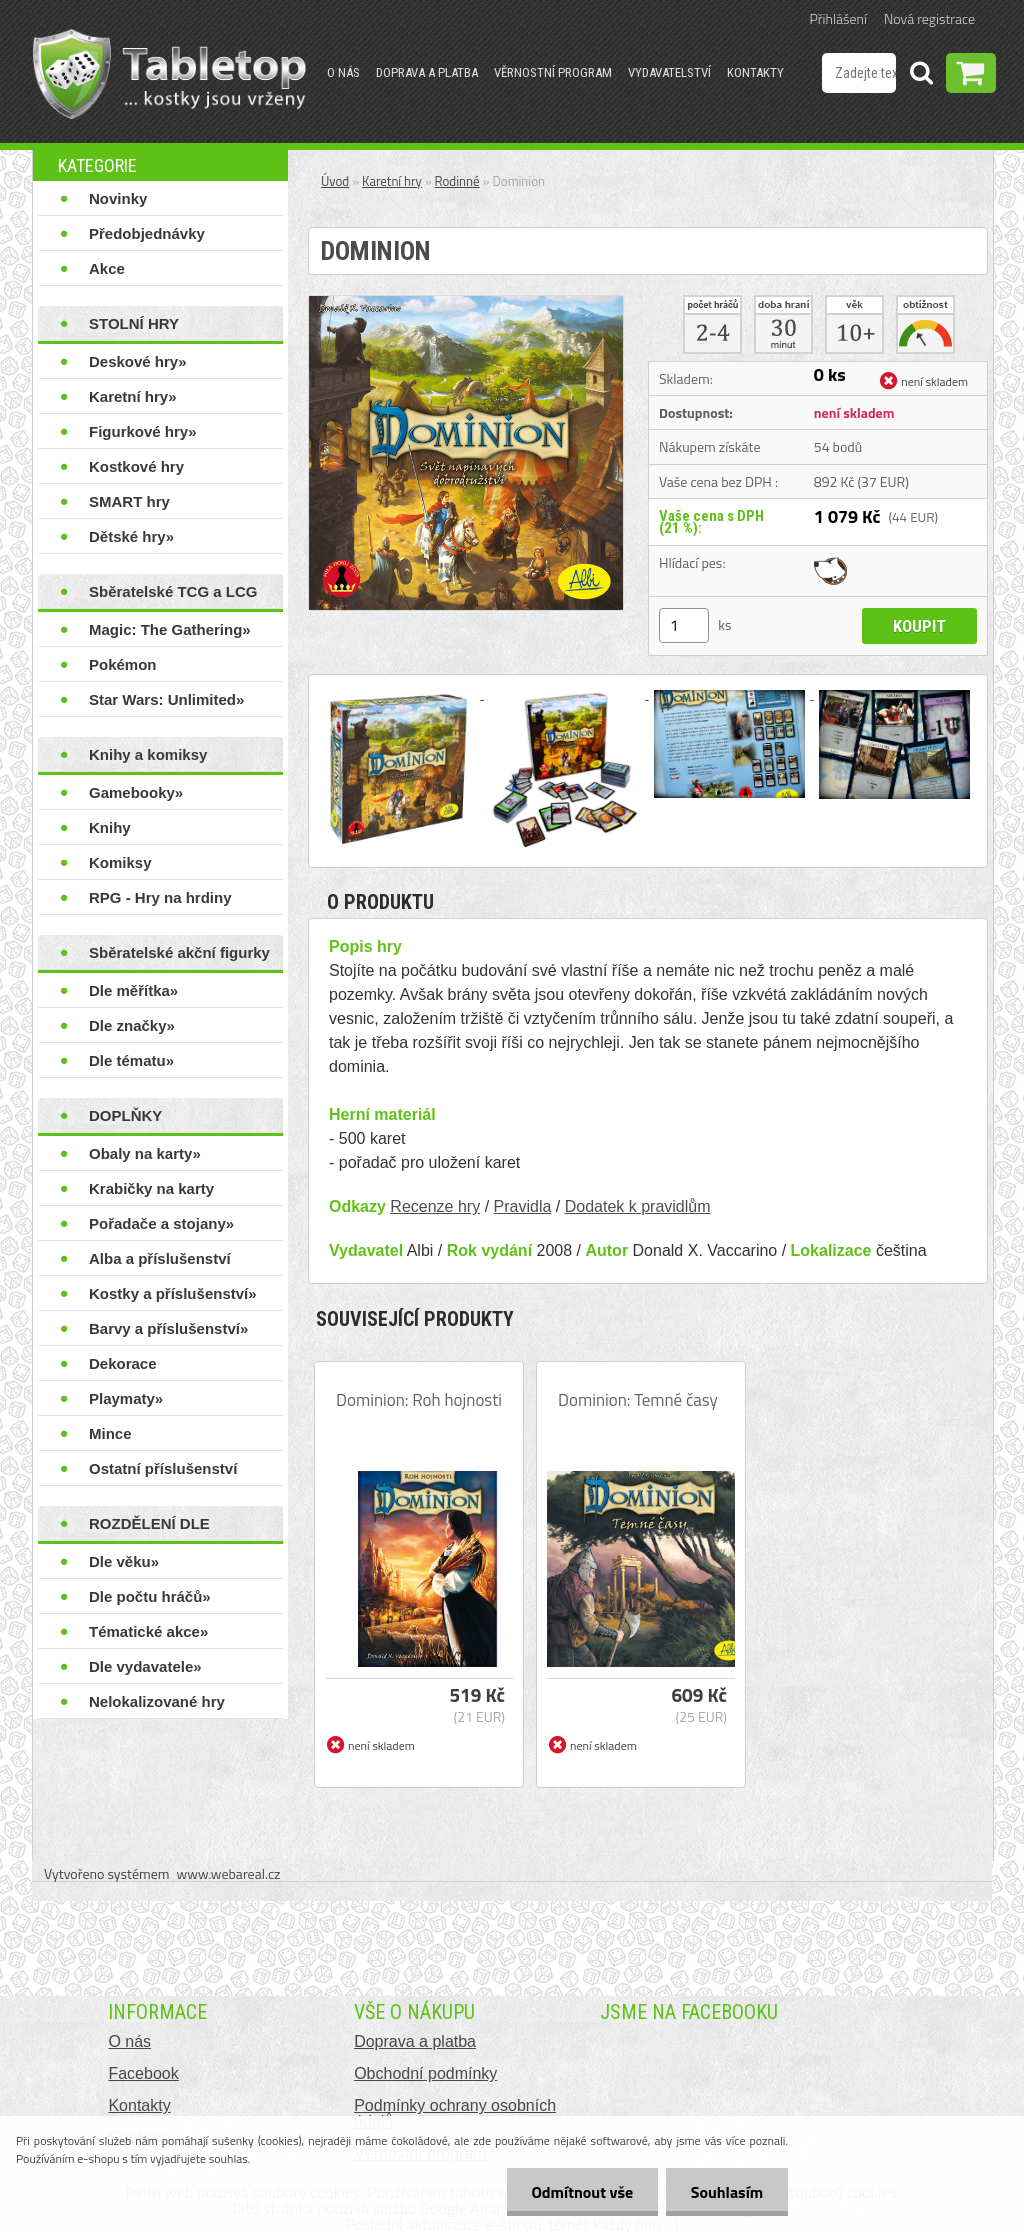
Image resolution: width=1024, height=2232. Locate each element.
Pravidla (523, 1206)
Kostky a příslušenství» (173, 1293)
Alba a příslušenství (160, 1258)
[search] (921, 76)
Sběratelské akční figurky (179, 952)
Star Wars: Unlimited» (166, 699)
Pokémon (123, 664)
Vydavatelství (669, 72)
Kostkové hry (136, 466)
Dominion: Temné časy (638, 1400)
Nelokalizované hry (157, 1701)
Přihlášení (838, 18)
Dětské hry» (131, 536)
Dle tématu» (131, 1060)
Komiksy (120, 862)
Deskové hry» (138, 361)
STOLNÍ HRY (134, 323)
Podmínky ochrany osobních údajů (455, 2113)
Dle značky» (132, 1025)
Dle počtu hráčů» (150, 1596)
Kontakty (755, 72)
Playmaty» (126, 1398)
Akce (107, 268)
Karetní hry (392, 181)
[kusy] (684, 625)
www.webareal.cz (229, 1873)
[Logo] (169, 74)
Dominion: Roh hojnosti (419, 1400)
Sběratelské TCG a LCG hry (173, 596)
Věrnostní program (553, 72)
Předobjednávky (147, 233)
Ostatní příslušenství (163, 1468)
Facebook (143, 2073)
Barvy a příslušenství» (168, 1328)
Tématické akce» (148, 1631)
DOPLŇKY (125, 1115)
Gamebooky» (136, 792)
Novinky (118, 198)
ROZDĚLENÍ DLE (149, 1523)
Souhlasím (726, 2192)
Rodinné (457, 181)
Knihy (110, 827)
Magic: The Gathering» (170, 629)
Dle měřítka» (133, 990)
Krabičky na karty (151, 1188)
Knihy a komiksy (148, 754)
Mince (110, 1433)
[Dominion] (466, 304)
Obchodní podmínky (425, 2073)
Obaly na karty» (145, 1153)
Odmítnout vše (582, 2192)
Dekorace (123, 1363)
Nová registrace (929, 18)
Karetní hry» (133, 396)
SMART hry (129, 501)
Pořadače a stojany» (161, 1223)
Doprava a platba (427, 72)
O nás (343, 72)
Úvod (335, 181)
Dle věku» (124, 1561)
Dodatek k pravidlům (638, 1206)
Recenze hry (435, 1206)
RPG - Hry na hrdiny (160, 897)
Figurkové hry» (143, 431)
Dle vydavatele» (145, 1666)
